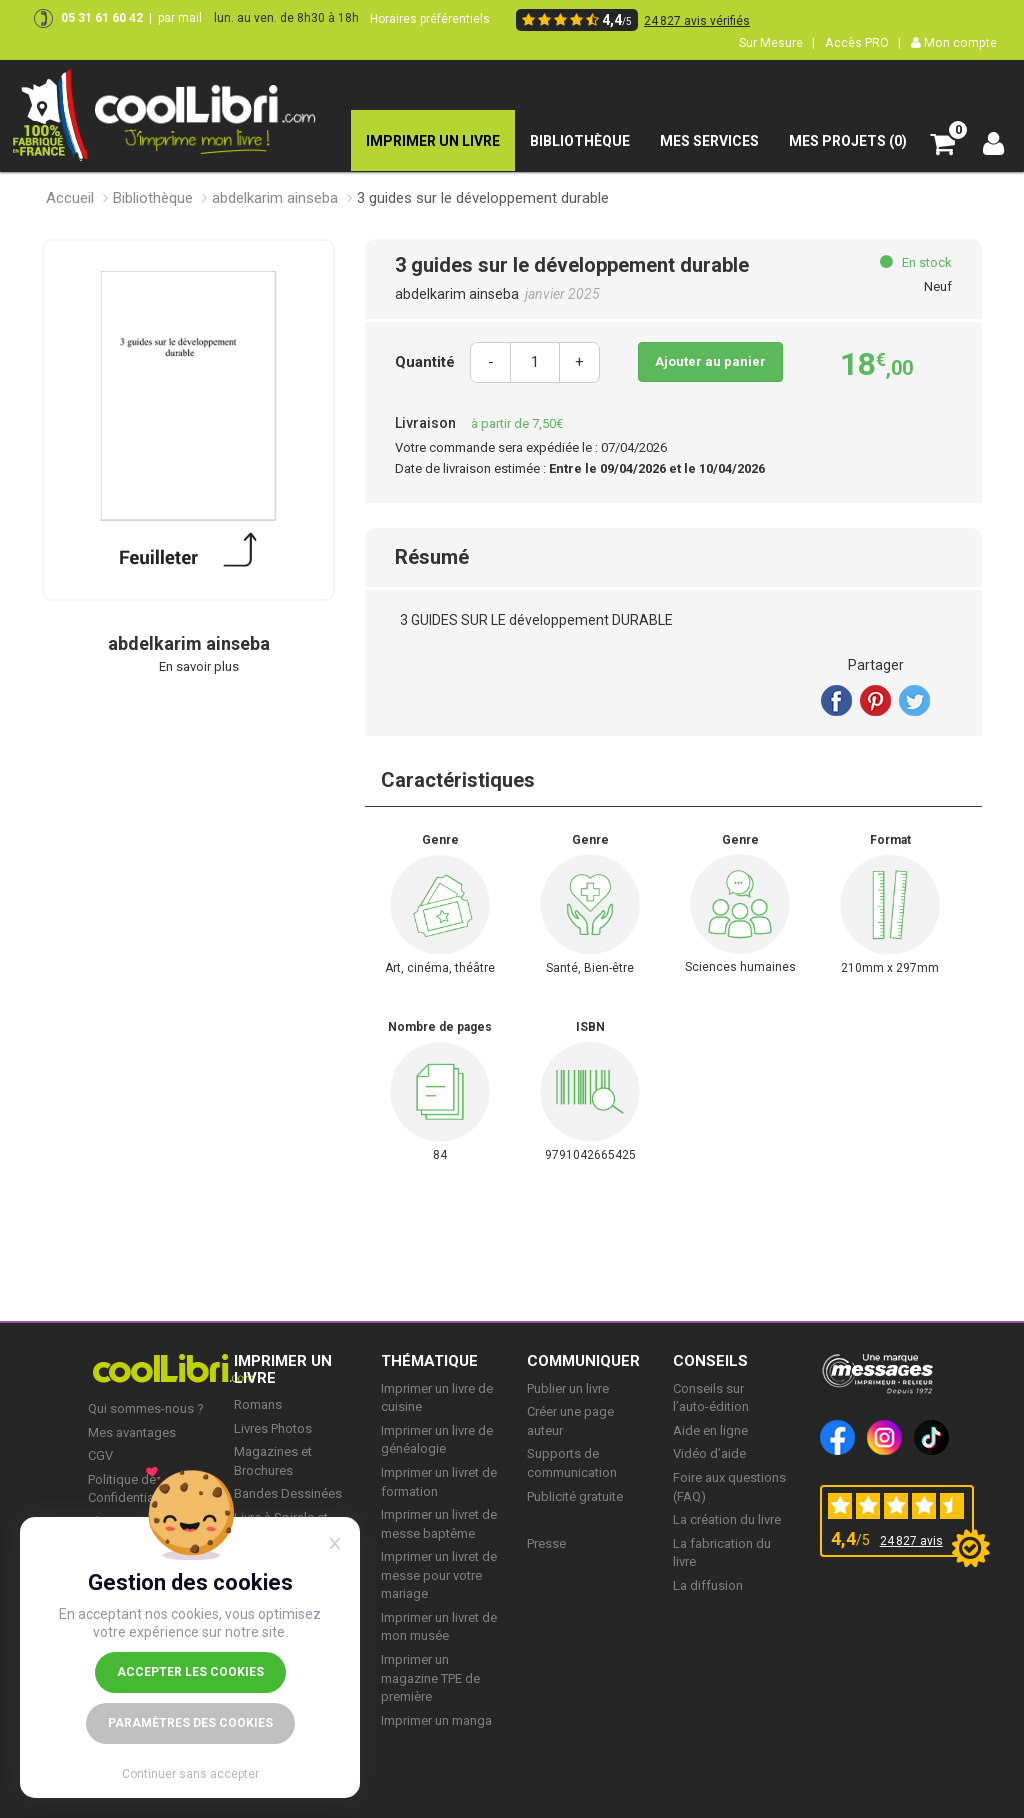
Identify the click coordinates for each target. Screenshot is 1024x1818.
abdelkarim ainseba (275, 198)
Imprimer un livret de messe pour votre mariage (439, 1575)
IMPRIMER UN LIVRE (283, 1369)
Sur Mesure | (777, 42)
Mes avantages (132, 1432)
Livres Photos (273, 1428)
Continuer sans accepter (190, 1774)
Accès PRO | (863, 42)
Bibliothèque (153, 198)
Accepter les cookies (190, 1672)
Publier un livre (568, 1388)
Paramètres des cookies (190, 1723)
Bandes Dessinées (288, 1493)
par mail (180, 18)
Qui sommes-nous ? (146, 1408)
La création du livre (727, 1519)
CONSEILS (710, 1361)
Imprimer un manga (436, 1720)
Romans (258, 1404)
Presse (546, 1543)
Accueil (70, 198)
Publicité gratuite (575, 1496)
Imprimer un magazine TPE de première (430, 1678)
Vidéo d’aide (709, 1453)
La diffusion (708, 1585)
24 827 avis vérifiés (697, 21)
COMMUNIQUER (583, 1361)
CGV (100, 1455)
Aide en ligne (710, 1430)
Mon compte (954, 42)
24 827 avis (911, 1541)
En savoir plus (199, 666)
